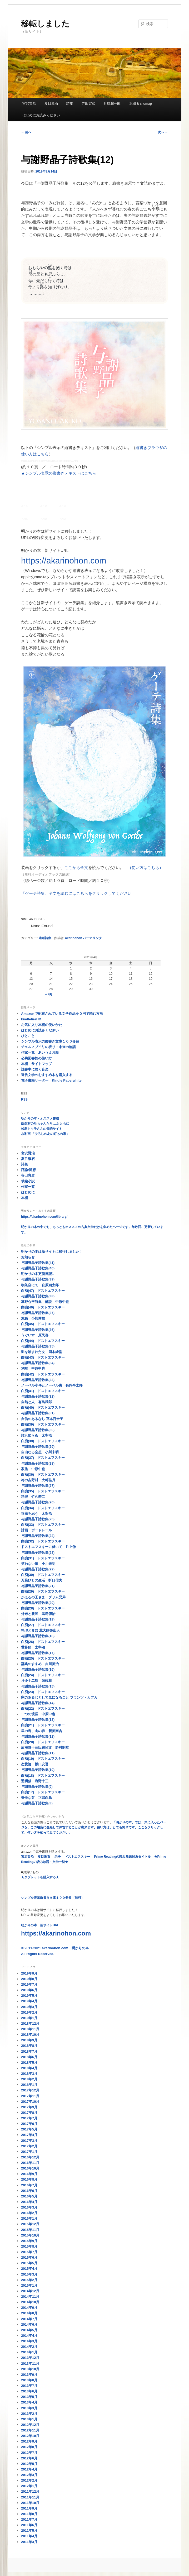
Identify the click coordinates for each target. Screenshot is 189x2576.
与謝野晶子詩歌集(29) (37, 1447)
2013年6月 (29, 2391)
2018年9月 (29, 2040)
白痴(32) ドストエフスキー (43, 1541)
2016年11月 (30, 2163)
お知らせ (28, 1257)
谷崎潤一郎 (112, 104)
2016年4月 (29, 2202)
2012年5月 (29, 2464)
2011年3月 (29, 2542)
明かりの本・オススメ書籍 (40, 1118)
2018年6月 (29, 2057)
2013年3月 (29, 2408)
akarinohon (73, 938)
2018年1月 (29, 2085)
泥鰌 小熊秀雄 (33, 1318)
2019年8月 (29, 1979)
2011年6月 (29, 2525)
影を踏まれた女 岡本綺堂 (41, 1352)
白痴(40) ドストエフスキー (43, 1407)
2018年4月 (29, 2068)
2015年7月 (29, 2252)
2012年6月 (29, 2458)
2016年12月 (30, 2157)
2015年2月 (29, 2280)
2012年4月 (29, 2469)
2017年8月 (29, 2113)
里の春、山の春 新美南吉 (41, 1731)
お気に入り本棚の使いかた (41, 1025)
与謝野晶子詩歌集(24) (37, 1536)
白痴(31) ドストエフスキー (43, 1558)
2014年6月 (29, 2324)
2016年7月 (29, 2185)
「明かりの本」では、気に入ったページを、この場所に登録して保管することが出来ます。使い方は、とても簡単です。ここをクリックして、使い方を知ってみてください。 (93, 1827)
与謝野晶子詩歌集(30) (37, 1430)
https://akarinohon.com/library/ (44, 1216)
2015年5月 (29, 2263)
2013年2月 (29, 2414)
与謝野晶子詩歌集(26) (37, 1502)
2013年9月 (29, 2375)
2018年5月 (29, 2062)
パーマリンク (92, 938)
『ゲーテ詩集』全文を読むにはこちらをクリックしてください (76, 893)
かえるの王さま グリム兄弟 (43, 1597)
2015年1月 (29, 2285)
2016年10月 (30, 2168)
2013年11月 (30, 2363)
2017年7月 (29, 2118)
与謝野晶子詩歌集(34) (37, 1363)
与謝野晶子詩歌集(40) (37, 1268)
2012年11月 (30, 2430)
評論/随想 (28, 1170)
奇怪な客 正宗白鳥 (36, 1798)
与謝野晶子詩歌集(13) (37, 1720)
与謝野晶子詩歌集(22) (37, 1569)
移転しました (45, 23)
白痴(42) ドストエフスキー (43, 1374)
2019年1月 (29, 2018)
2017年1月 (29, 2152)
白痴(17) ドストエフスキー (43, 1792)
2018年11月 (30, 2029)
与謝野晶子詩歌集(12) (37, 1736)
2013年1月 (29, 2419)
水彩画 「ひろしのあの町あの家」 (45, 1134)
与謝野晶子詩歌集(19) (37, 1619)
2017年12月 (30, 2090)
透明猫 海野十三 (34, 1781)
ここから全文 (76, 867)
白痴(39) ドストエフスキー (43, 1424)
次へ (163, 132)
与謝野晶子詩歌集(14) (37, 1703)
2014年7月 (29, 2319)
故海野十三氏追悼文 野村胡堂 (45, 1748)
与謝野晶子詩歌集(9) (37, 1787)
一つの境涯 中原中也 (38, 1714)
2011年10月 (30, 2503)
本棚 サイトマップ (36, 1064)
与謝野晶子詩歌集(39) (37, 1279)
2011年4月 (29, 2536)
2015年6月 (29, 2257)
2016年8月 (29, 2179)
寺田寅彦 (88, 104)
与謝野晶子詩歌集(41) (37, 1263)
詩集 (69, 104)
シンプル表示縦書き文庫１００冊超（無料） (52, 1898)
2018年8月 (29, 2046)
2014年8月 (29, 2313)
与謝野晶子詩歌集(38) (37, 1296)
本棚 (24, 1198)
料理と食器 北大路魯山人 (40, 1630)
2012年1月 (29, 2486)
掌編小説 (28, 1181)
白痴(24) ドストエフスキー (43, 1675)
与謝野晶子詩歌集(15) (37, 1686)
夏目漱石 (51, 104)
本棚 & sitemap (140, 104)
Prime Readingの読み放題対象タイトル (122, 1856)
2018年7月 (29, 2051)
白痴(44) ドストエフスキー (43, 1341)
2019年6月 (29, 1990)
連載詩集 (45, 938)
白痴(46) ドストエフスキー (43, 1307)
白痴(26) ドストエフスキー (43, 1642)
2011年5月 (29, 2530)
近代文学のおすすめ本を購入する (46, 1075)
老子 (57, 1856)
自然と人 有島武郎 (36, 1402)
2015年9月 (29, 2241)
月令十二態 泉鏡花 (36, 1681)
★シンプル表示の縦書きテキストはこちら (58, 473)
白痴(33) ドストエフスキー (43, 1525)
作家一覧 (28, 1187)
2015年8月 (29, 2246)
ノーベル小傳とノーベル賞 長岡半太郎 (52, 1385)
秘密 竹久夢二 (33, 1497)
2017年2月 (29, 2146)
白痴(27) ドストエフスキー (43, 1625)
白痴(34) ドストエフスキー (43, 1508)
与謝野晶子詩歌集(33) (37, 1380)
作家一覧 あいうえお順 (40, 1052)
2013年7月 (29, 2386)
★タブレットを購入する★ (40, 1877)
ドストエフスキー (77, 1856)
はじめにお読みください (41, 115)
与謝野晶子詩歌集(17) (37, 1653)
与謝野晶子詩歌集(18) (37, 1636)
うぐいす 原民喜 (34, 1335)
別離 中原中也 (33, 1368)
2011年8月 (29, 2514)
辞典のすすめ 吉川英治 (40, 1664)
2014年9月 (29, 2308)
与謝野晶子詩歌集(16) (37, 1669)
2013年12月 (30, 2358)
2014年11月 (30, 2296)
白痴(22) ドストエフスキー (43, 1708)
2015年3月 (29, 2274)
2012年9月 (29, 2441)
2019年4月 (29, 2001)
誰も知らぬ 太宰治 (36, 1435)
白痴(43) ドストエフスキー (43, 1357)
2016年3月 (29, 2207)
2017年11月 (30, 2096)
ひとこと (28, 1036)
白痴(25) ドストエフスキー (43, 1658)
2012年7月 (29, 2453)
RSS (24, 1099)
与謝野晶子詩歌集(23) (37, 1553)
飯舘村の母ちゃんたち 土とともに (45, 1123)
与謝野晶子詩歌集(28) (37, 1463)
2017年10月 (30, 2102)
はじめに (28, 1192)
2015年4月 (29, 2269)
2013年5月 (29, 2397)
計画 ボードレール (36, 1530)
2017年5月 (29, 2129)
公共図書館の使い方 (36, 1058)
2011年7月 (29, 2519)
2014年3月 (29, 2341)
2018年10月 (30, 2035)
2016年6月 (29, 2191)
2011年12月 (30, 2491)
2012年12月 (30, 2425)
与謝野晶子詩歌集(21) (37, 1586)
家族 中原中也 (33, 1469)
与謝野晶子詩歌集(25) (37, 1519)
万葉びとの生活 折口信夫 (41, 1580)
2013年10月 (30, 2369)
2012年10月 (30, 2436)
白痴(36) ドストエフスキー (43, 1474)
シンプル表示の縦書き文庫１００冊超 (50, 1041)
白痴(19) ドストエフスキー (43, 1759)
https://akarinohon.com (63, 560)
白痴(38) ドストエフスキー (43, 1441)
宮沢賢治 (29, 104)
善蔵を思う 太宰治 (36, 1514)
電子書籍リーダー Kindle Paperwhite (51, 1080)
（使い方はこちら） (145, 867)
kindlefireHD (31, 1019)
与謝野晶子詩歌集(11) (37, 1753)
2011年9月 (29, 2508)
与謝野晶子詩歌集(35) (37, 1346)
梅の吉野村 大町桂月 (38, 1480)
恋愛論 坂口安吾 (34, 1764)
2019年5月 (29, 1995)
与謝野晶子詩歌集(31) (37, 1413)
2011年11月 (30, 2497)
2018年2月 (29, 2079)
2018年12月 (30, 2023)
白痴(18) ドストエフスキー (43, 1775)
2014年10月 (30, 2302)
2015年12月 (30, 2224)
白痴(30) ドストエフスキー (43, 1575)
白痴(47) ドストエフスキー (43, 1291)
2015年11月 (30, 2230)
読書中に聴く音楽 (34, 1069)
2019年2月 (29, 2012)
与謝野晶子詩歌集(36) (37, 1330)
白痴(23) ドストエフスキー (43, 1692)
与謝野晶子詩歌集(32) (37, 1396)
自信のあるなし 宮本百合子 (42, 1419)
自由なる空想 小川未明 (40, 1452)
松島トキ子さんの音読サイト (41, 1129)
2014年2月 (29, 2347)
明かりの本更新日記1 (37, 1274)
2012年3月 (29, 2475)
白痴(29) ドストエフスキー (43, 1591)
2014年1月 (29, 2352)
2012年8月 (29, 2447)
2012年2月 (29, 2480)
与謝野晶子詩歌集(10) (37, 1770)
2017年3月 (29, 2141)
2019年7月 (29, 1984)
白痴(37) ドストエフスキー (43, 1458)
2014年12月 (30, 2291)
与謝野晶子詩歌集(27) (37, 1486)
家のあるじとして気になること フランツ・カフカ (59, 1697)
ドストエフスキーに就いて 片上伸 (48, 1547)
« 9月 (49, 994)
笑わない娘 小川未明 (38, 1564)
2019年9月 (29, 1973)
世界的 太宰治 (33, 1647)
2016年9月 (29, 2174)
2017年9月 (29, 2107)
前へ (26, 132)
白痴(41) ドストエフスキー (43, 1391)
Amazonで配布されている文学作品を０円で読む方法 (62, 1014)
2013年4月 (29, 2402)
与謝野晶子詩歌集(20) (37, 1603)
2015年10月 (30, 2235)
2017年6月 (29, 2124)
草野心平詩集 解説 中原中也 (45, 1302)
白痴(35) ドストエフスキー (43, 1491)
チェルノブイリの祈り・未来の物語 (48, 1047)
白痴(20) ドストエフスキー (43, 1742)
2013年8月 (29, 2380)
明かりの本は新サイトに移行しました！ (52, 1252)
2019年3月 (29, 2007)
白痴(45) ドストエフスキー (43, 1324)
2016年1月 (29, 2218)
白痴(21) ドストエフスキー (43, 1725)
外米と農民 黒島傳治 (38, 1614)
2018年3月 (29, 2074)
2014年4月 (29, 2336)
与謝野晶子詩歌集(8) (37, 1803)
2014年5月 (29, 2330)
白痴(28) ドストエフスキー (43, 1608)
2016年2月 (29, 2213)
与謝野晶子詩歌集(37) (37, 1313)
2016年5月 (29, 2196)
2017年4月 (29, 2135)
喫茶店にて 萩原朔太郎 (40, 1285)
